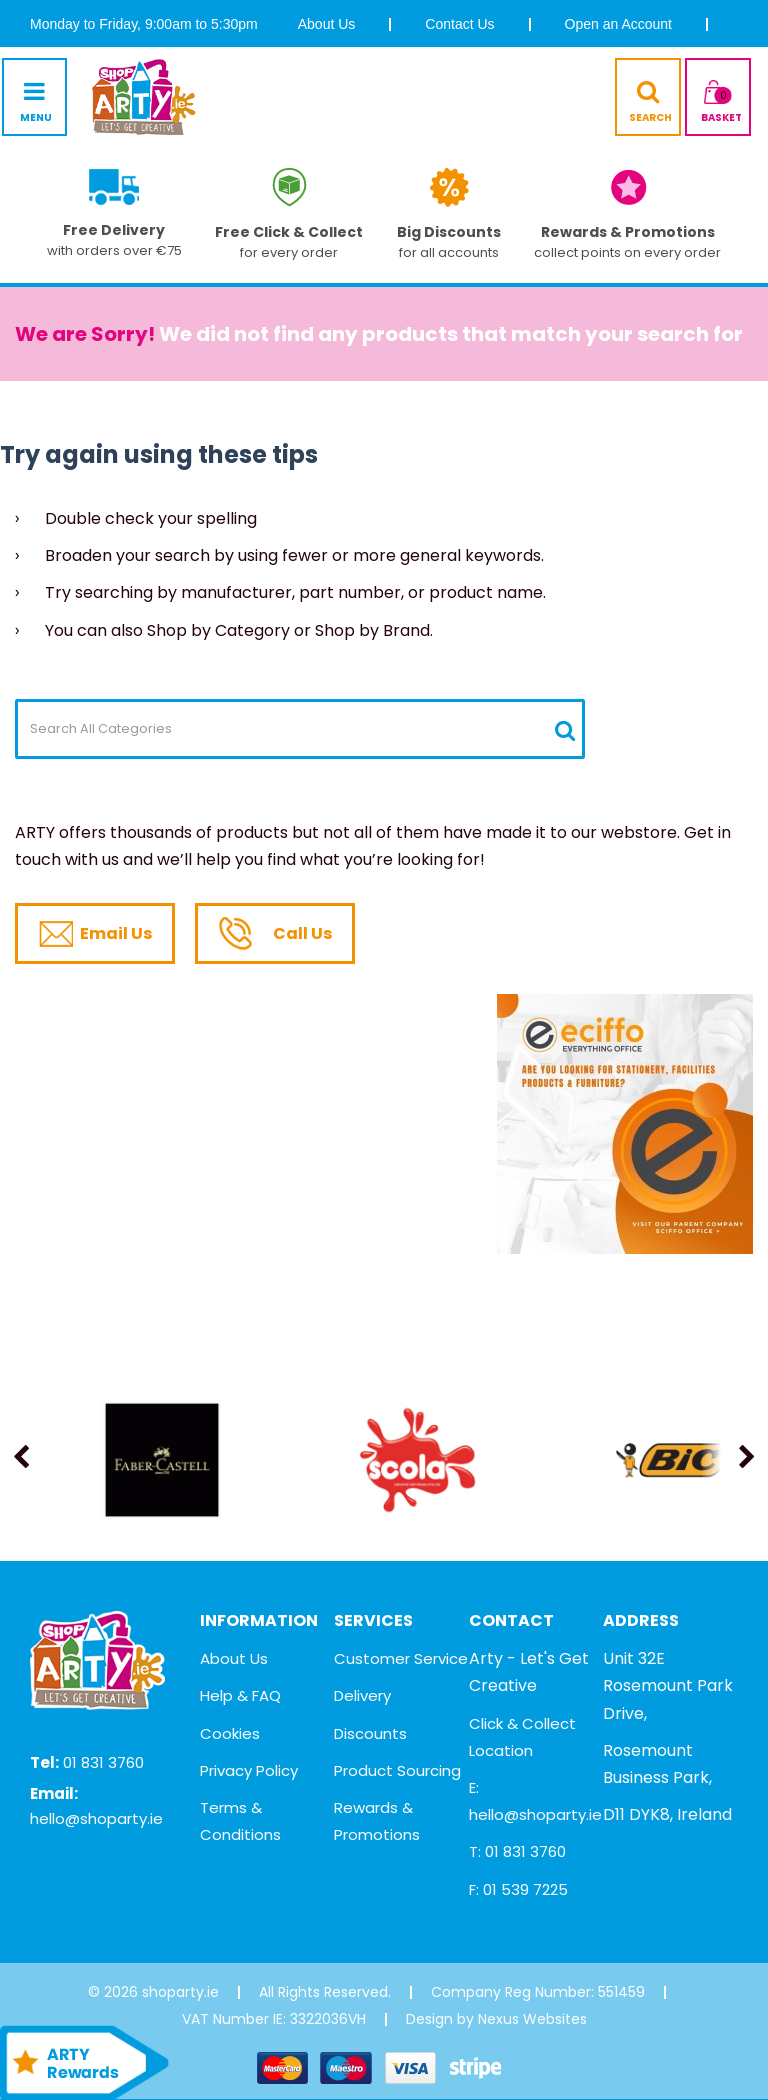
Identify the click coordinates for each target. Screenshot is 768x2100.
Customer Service (401, 1658)
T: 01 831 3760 (517, 1851)
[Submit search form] (565, 730)
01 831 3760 (103, 1762)
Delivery (362, 1695)
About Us (327, 24)
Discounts (370, 1733)
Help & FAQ (240, 1695)
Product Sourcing (397, 1770)
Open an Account (618, 24)
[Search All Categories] (300, 729)
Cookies (230, 1733)
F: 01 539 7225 (518, 1889)
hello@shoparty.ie (96, 1818)
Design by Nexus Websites (496, 2019)
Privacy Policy (249, 1770)
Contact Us (459, 24)
